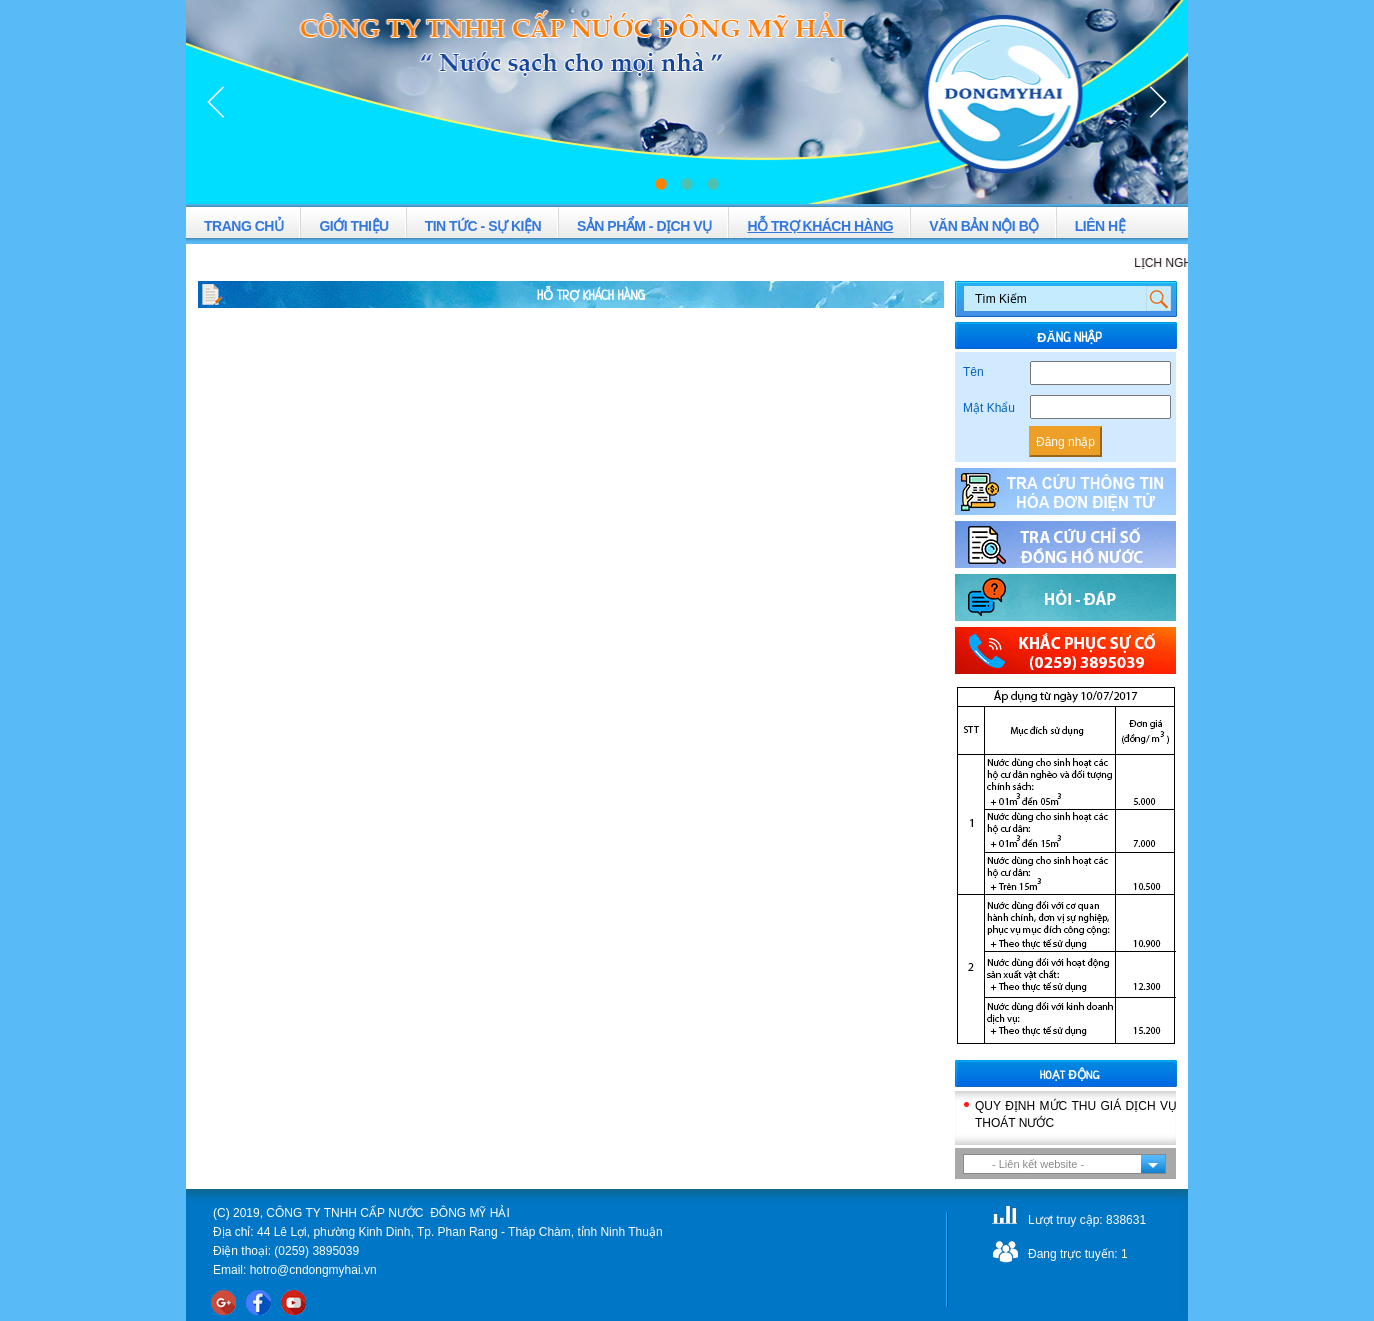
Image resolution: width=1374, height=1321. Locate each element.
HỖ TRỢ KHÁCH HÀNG (820, 226)
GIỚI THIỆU (353, 226)
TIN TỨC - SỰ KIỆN (483, 226)
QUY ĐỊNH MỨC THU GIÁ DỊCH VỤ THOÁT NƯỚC (1076, 1114)
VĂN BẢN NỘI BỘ (984, 226)
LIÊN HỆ (1100, 226)
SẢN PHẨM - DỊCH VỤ (644, 226)
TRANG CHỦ (243, 226)
